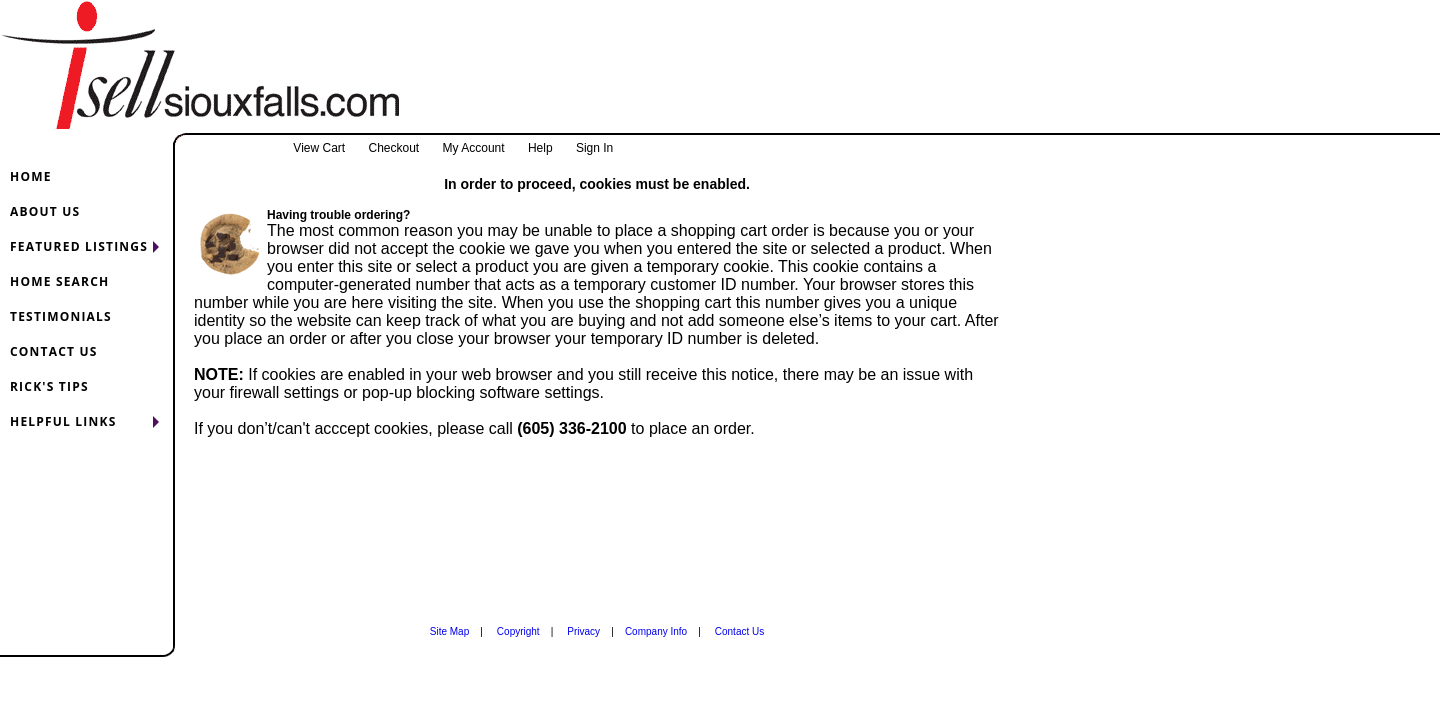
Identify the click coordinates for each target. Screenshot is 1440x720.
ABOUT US (45, 211)
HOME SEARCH (59, 281)
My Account (474, 148)
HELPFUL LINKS (63, 421)
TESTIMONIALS (61, 316)
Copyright (518, 631)
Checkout (393, 148)
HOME (31, 176)
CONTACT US (54, 351)
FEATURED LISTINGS (79, 246)
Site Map (449, 631)
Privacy (583, 631)
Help (540, 148)
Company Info (656, 631)
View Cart (319, 148)
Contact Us (739, 631)
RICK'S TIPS (49, 386)
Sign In (594, 148)
